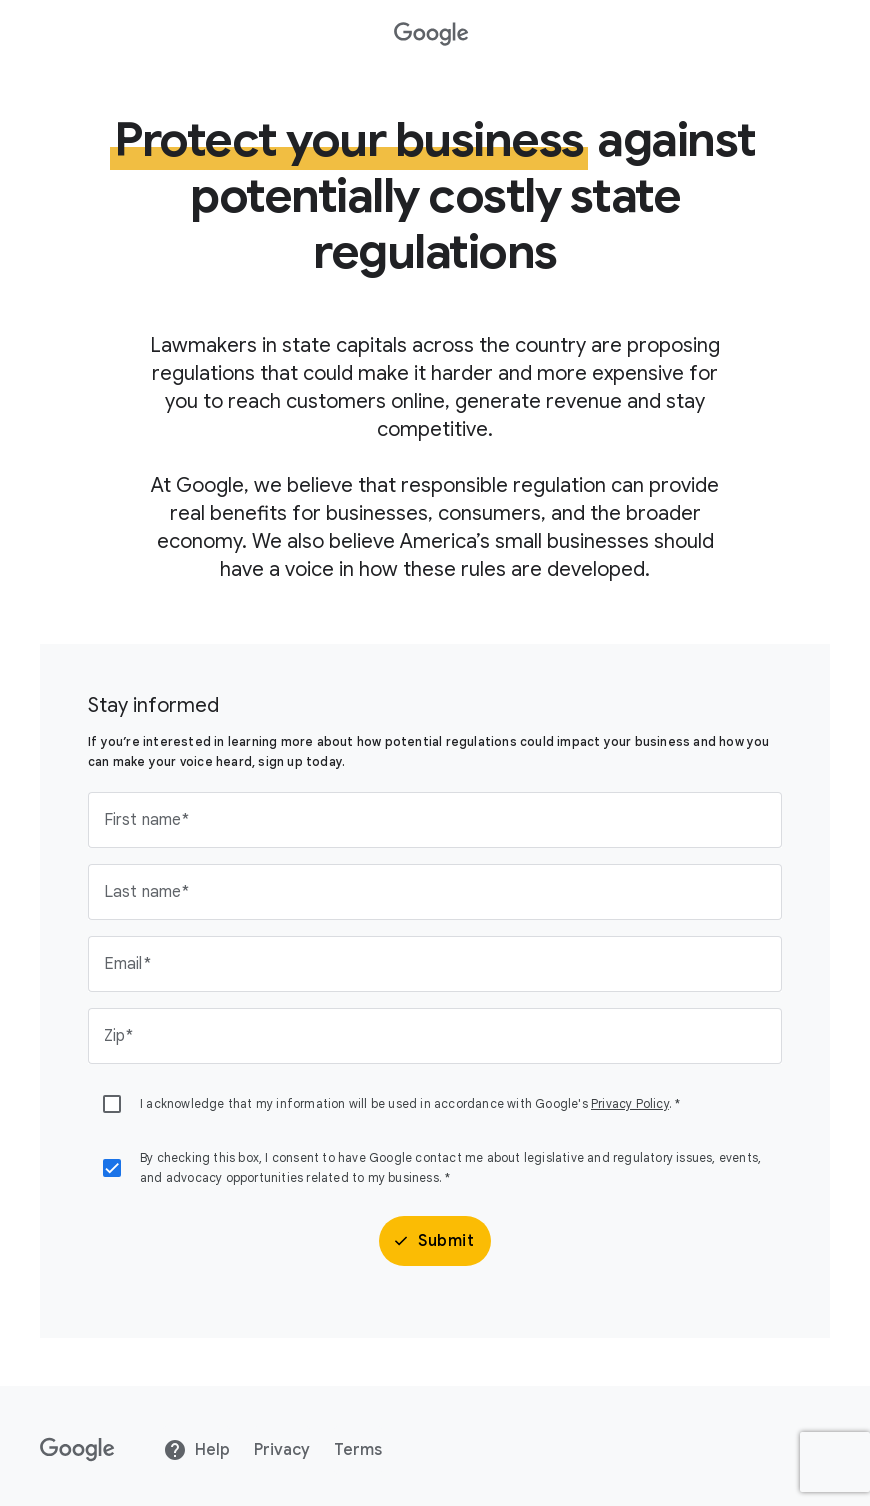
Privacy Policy (630, 1103)
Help (196, 1450)
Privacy (282, 1450)
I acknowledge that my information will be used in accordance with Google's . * (410, 1103)
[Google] (77, 1450)
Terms (358, 1450)
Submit (433, 1241)
